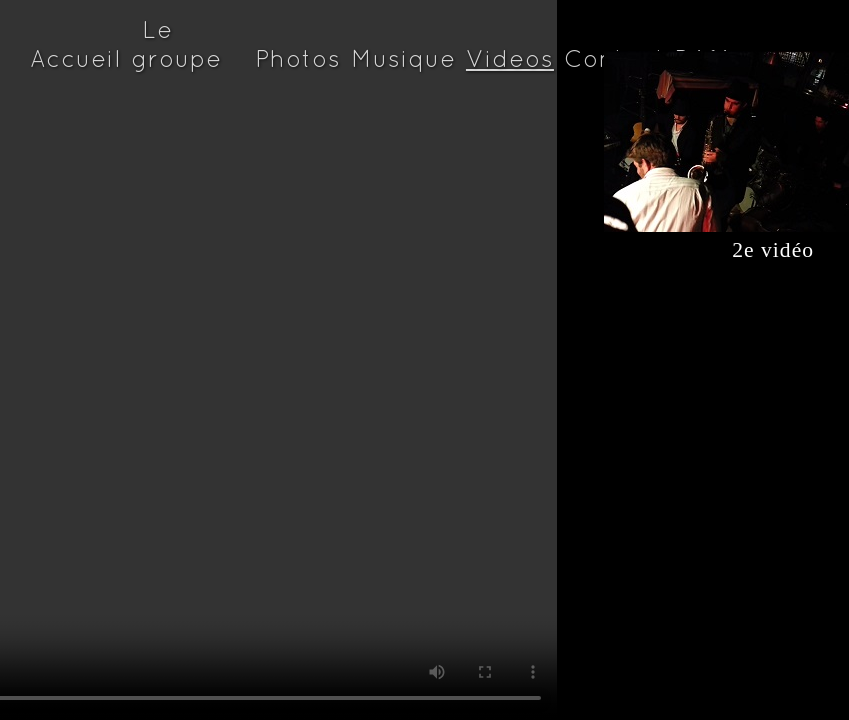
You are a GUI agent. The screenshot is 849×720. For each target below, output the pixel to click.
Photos (298, 58)
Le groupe (176, 44)
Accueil (75, 58)
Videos (510, 58)
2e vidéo (709, 250)
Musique (403, 58)
